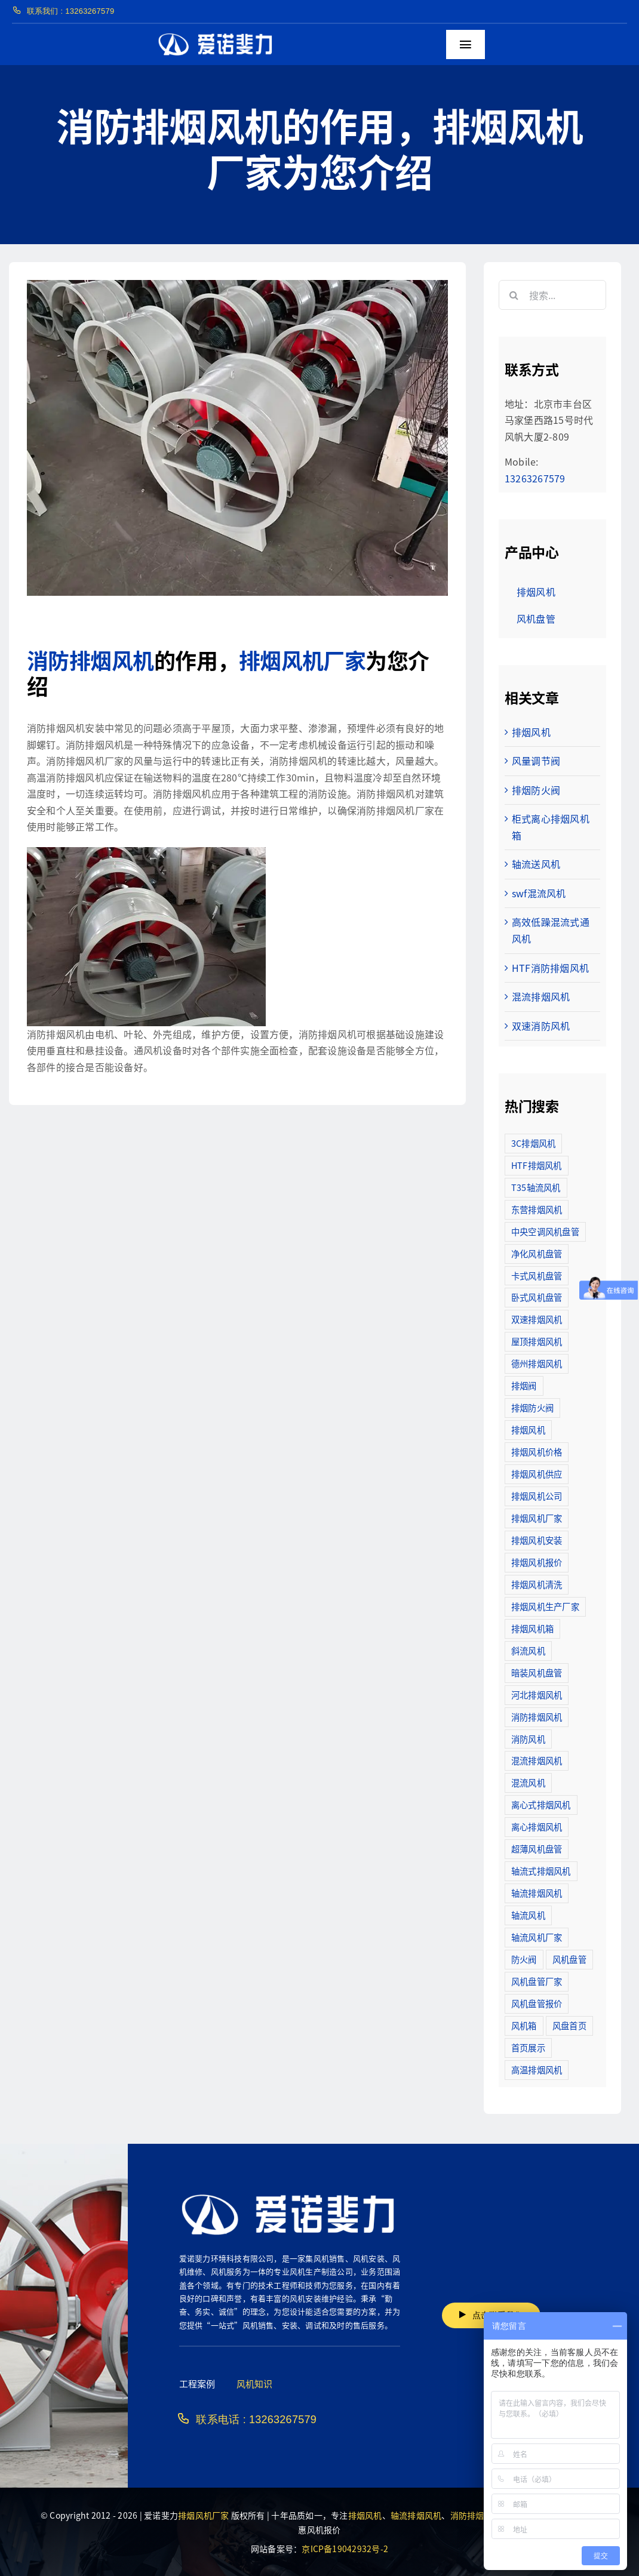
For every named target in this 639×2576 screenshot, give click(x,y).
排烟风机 (531, 732)
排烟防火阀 (536, 790)
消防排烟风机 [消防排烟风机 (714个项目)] (536, 1716)
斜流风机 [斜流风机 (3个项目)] (528, 1650)
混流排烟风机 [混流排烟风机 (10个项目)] (536, 1760)
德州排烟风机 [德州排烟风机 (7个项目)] (536, 1363)
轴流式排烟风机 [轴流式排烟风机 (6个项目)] (541, 1870)
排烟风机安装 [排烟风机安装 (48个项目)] (536, 1540)
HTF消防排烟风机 (550, 968)
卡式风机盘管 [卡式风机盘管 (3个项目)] (536, 1275)
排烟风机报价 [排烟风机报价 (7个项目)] (536, 1562)
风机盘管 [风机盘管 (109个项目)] (569, 1959)
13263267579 (535, 478)
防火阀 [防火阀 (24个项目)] (524, 1959)
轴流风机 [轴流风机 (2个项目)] (528, 1915)
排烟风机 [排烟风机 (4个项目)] (528, 1429)
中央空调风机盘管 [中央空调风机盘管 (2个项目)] (545, 1231)
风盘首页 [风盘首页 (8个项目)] (569, 2025)
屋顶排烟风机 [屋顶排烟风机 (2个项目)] (536, 1341)
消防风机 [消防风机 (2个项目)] (528, 1738)
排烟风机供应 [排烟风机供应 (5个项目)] (536, 1473)
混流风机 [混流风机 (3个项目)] (528, 1782)
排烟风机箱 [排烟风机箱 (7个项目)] (532, 1628)
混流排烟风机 (541, 996)
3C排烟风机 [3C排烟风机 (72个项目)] (533, 1143)
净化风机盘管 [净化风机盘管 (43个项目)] (536, 1253)
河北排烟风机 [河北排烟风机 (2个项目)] (536, 1694)
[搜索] (514, 295)
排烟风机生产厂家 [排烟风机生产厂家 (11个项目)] (545, 1606)
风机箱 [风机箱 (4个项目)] (524, 2025)
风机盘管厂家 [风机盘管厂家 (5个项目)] (536, 1981)
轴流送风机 (536, 864)
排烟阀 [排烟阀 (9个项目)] (524, 1385)
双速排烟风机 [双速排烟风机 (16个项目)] (536, 1319)
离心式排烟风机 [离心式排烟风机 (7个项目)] (541, 1804)
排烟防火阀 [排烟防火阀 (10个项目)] (532, 1407)
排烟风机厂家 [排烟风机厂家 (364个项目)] (536, 1518)
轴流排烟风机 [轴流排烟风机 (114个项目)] (536, 1892)
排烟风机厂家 (302, 659)
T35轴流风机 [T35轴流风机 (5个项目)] (536, 1187)
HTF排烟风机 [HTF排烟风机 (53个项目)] (536, 1165)
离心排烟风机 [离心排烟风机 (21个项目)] (536, 1826)
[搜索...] (552, 295)
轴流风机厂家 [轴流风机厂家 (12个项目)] (536, 1937)
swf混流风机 (539, 893)
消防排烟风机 (90, 659)
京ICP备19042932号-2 (345, 2549)
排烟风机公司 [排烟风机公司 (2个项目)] (536, 1495)
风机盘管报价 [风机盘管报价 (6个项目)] (536, 2003)
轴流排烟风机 (416, 2515)
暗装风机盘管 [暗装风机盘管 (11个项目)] (536, 1672)
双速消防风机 (541, 1025)
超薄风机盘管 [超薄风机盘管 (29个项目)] (536, 1848)
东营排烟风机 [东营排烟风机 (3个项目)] (536, 1209)
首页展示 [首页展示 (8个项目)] (528, 2047)
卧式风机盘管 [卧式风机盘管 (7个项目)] (536, 1297)
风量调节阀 (536, 760)
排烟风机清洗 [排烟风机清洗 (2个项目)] (536, 1584)
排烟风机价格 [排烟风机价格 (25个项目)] (536, 1451)
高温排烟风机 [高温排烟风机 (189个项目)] (536, 2069)
